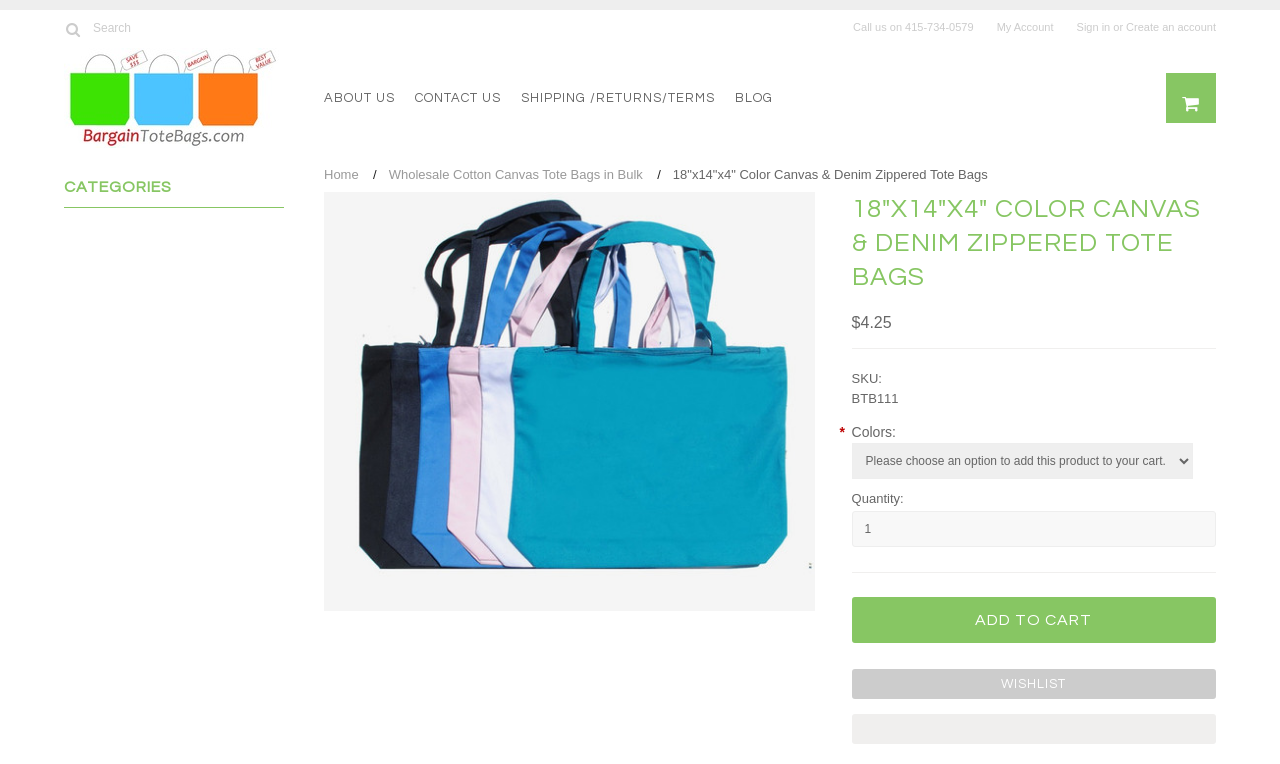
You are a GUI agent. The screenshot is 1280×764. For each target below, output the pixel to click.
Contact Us (458, 98)
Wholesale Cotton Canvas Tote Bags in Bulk (516, 174)
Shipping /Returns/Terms (618, 98)
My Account (1025, 27)
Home (341, 174)
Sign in (1094, 27)
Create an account (1171, 27)
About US (359, 98)
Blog (754, 98)
